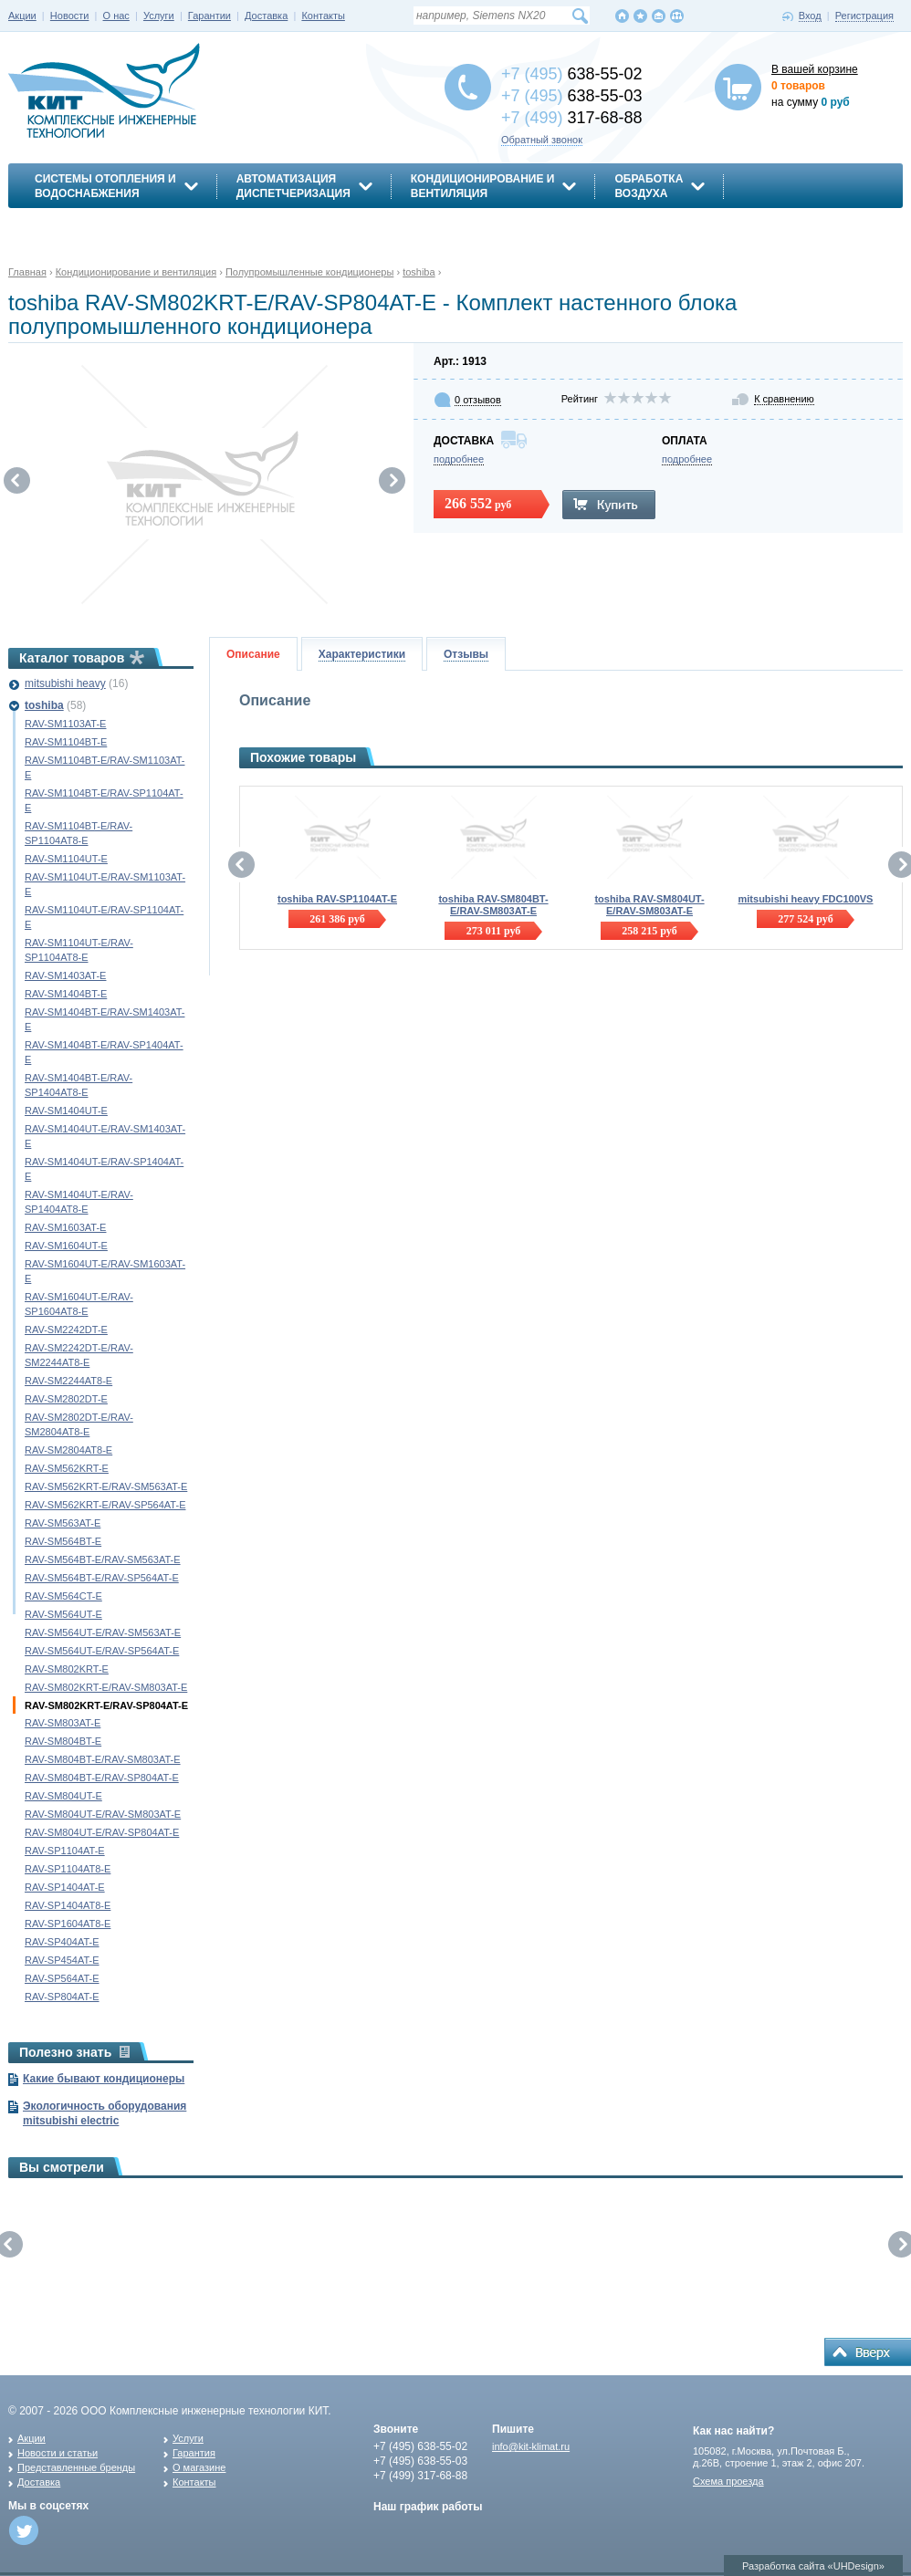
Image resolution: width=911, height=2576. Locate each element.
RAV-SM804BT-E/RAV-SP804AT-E (102, 1777)
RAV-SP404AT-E (62, 1941)
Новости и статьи (57, 2452)
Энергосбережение (96, 225)
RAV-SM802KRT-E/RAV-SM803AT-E (106, 1687)
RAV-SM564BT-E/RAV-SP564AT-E (102, 1577)
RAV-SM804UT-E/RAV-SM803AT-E (103, 1814)
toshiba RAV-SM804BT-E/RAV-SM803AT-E (493, 904)
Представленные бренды (76, 2467)
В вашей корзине (814, 69)
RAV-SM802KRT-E (67, 1668)
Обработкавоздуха (648, 186)
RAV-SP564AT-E (62, 1978)
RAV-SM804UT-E (63, 1795)
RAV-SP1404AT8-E (67, 1905)
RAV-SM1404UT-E (66, 1110)
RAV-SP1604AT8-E (67, 1923)
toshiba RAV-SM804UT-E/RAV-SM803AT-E (649, 904)
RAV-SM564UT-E (63, 1614)
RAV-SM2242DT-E (66, 1329)
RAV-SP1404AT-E (65, 1887)
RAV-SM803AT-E (62, 1722)
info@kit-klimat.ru (531, 2446)
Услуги (158, 15)
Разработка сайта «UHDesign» (813, 2565)
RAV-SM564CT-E (63, 1595)
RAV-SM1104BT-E (66, 741)
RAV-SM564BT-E (63, 1541)
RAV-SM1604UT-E (66, 1245)
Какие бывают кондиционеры (103, 2078)
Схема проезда (728, 2481)
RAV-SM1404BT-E (66, 993)
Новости (69, 15)
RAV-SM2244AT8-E (68, 1380)
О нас (116, 15)
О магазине (199, 2467)
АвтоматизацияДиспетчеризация (293, 186)
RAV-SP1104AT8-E (67, 1868)
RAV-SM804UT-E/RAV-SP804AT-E (102, 1832)
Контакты (323, 15)
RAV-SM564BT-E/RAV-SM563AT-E (103, 1559)
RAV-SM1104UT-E (66, 858)
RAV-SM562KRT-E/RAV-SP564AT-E (105, 1504)
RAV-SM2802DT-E (66, 1398)
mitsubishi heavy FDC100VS (806, 898)
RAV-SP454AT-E (62, 1960)
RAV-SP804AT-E (62, 1996)
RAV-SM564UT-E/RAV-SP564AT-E (102, 1650)
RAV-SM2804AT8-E (68, 1449)
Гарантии (209, 15)
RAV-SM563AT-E (62, 1522)
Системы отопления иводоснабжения (105, 186)
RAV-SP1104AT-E (65, 1850)
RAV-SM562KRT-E (67, 1468)
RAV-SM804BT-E (63, 1741)
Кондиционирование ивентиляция (483, 186)
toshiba (44, 705)
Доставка (266, 15)
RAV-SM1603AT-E (65, 1227)
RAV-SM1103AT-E (65, 723)
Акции (22, 15)
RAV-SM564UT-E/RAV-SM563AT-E (103, 1632)
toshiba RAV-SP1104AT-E (337, 898)
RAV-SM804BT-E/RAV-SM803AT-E (103, 1759)
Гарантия (194, 2452)
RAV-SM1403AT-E (65, 975)
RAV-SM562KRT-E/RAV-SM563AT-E (106, 1486)
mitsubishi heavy (65, 683)
